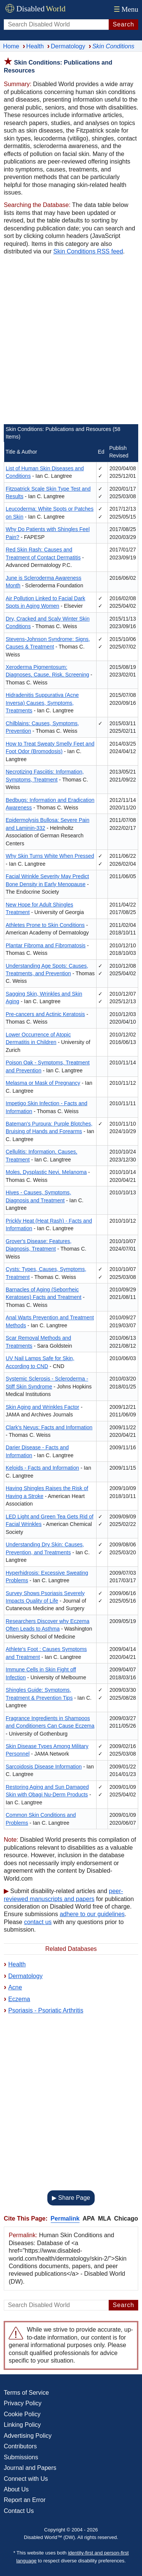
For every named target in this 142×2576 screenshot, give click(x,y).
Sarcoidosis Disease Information (44, 1767)
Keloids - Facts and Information (42, 1468)
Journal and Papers (30, 2468)
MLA (104, 2218)
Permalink (65, 2218)
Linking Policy (22, 2425)
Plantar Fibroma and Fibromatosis (46, 945)
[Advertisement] (71, 341)
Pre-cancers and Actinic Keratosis (45, 1014)
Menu (125, 9)
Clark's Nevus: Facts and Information (49, 1427)
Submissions (21, 2457)
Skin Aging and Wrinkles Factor (42, 1407)
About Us (16, 2489)
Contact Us (19, 2511)
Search (123, 24)
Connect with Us (26, 2479)
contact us (37, 1922)
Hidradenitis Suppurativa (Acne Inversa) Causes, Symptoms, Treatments (42, 702)
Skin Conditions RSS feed (88, 251)
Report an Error (24, 2500)
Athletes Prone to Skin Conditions (45, 925)
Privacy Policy (23, 2403)
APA (89, 2218)
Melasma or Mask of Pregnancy (43, 1083)
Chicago (126, 2218)
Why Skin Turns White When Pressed (50, 856)
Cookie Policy (22, 2414)
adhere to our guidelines (92, 1914)
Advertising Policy (27, 2435)
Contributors (20, 2446)
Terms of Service (26, 2392)
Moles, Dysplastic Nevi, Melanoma (46, 1172)
